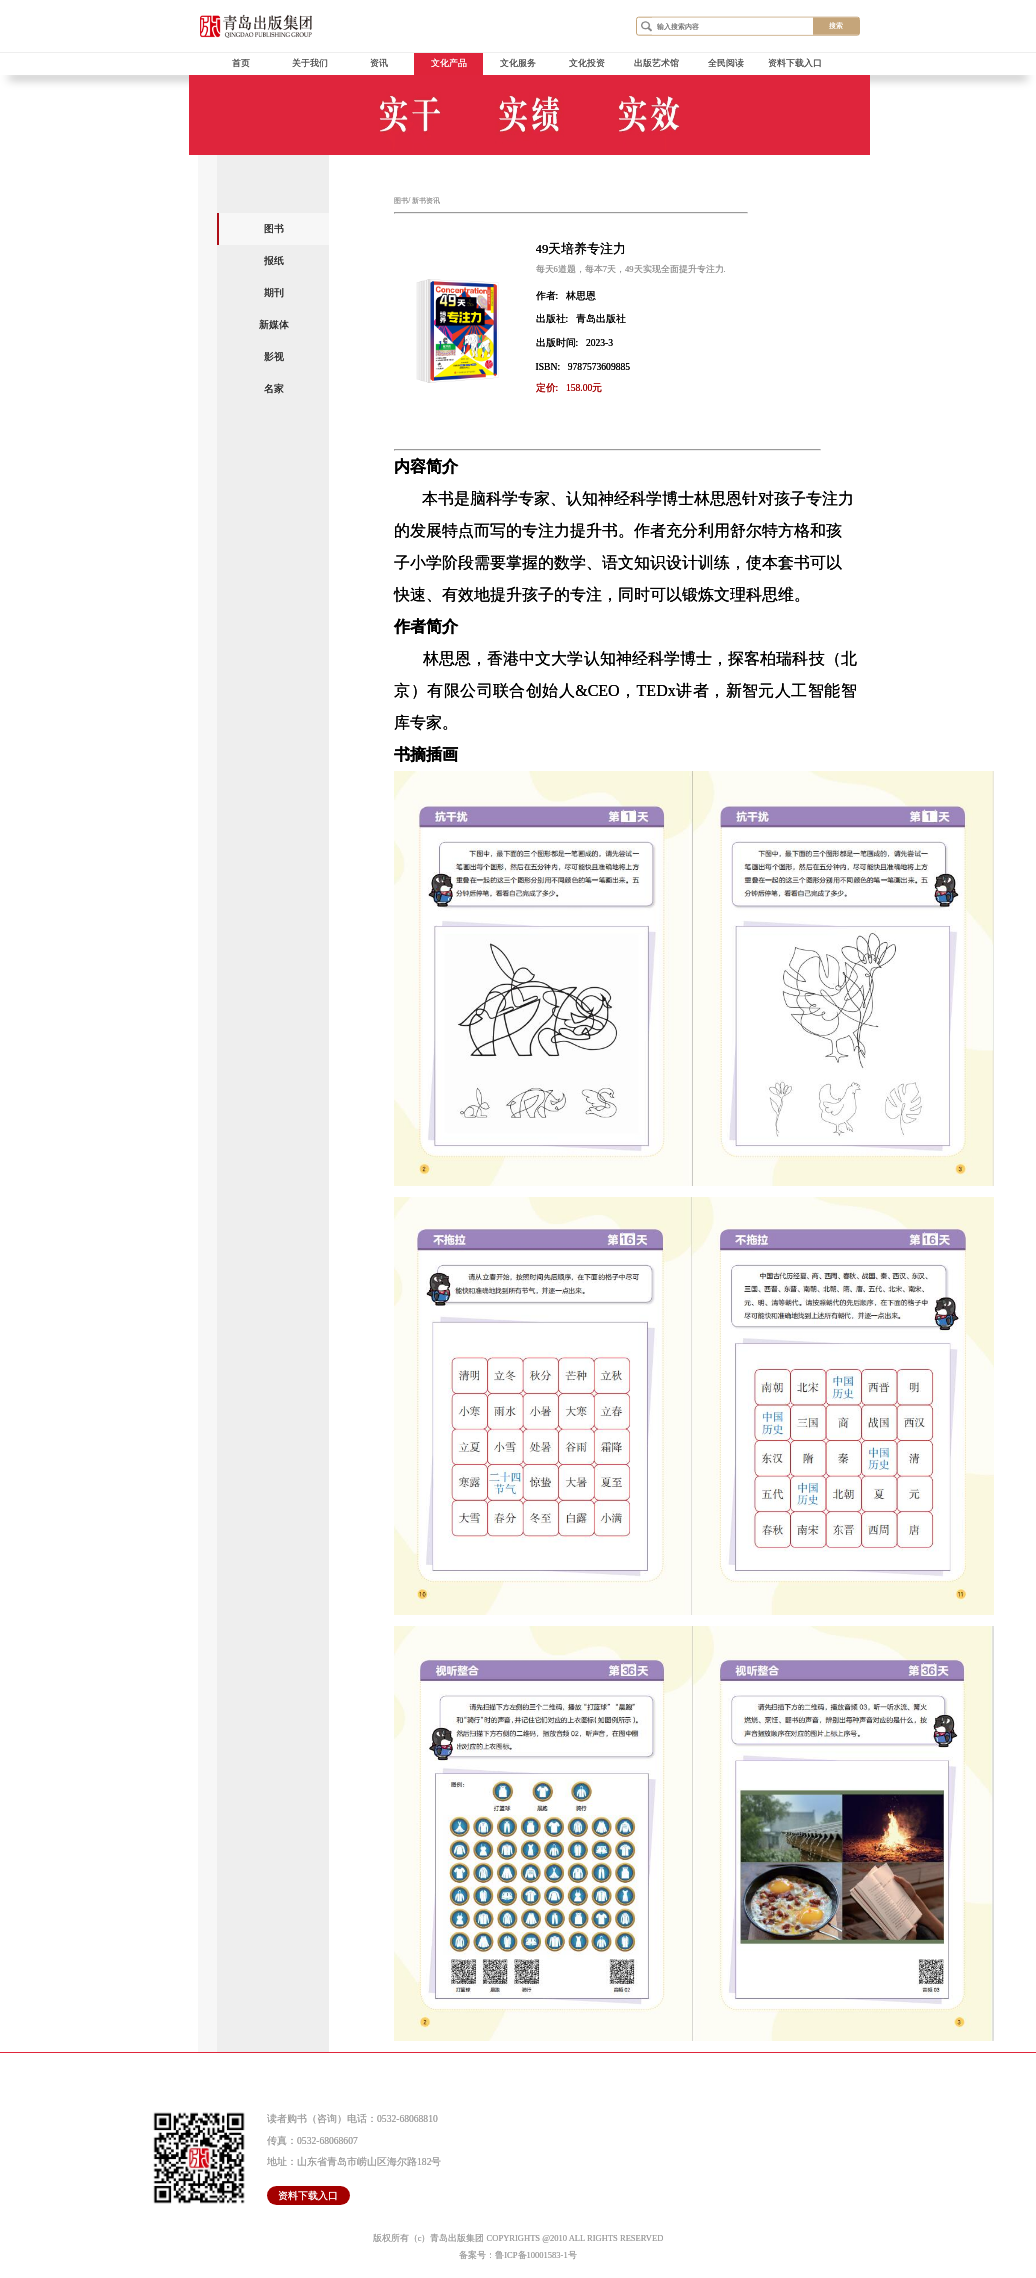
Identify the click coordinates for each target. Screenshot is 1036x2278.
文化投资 (587, 63)
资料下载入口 (795, 63)
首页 (241, 63)
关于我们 (310, 63)
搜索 (836, 25)
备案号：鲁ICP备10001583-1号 (517, 2255)
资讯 (379, 63)
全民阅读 (726, 63)
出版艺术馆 (656, 63)
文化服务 (518, 63)
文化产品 (449, 63)
